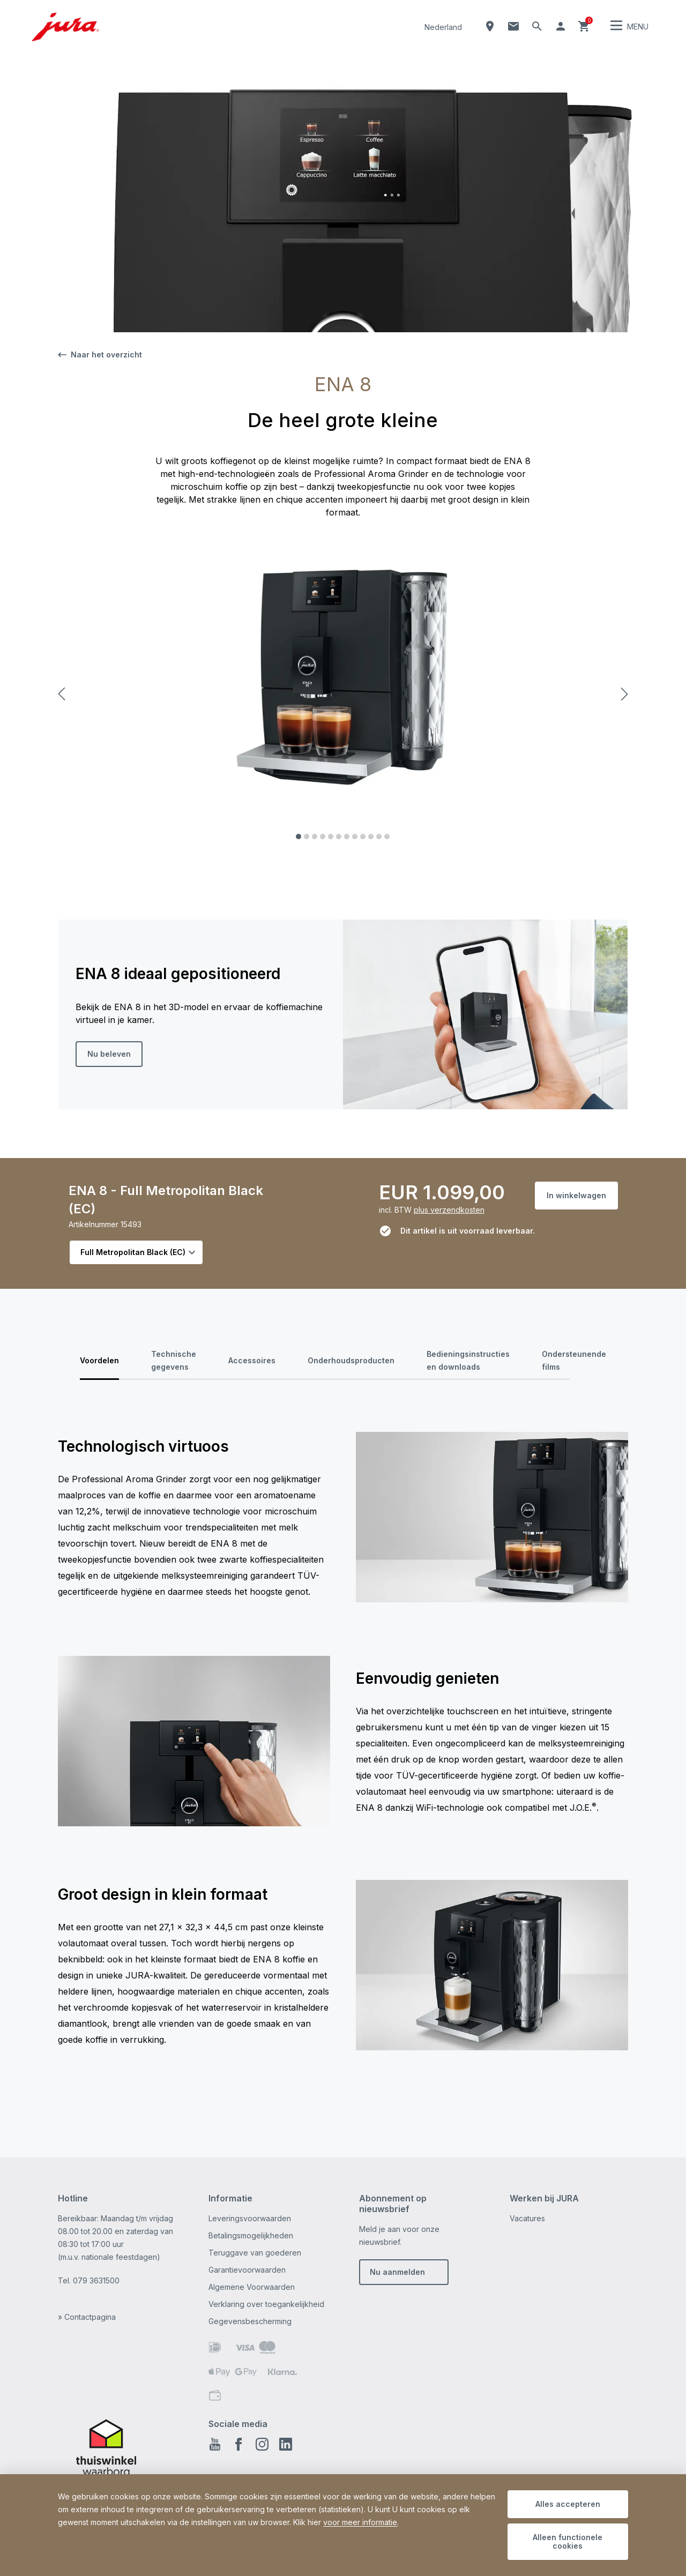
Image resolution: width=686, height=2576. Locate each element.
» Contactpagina (87, 2316)
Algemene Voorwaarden (251, 2286)
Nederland (443, 27)
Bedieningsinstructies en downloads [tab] (468, 1360)
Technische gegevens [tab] (173, 1360)
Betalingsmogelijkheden (250, 2235)
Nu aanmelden (397, 2271)
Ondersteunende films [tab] (574, 1360)
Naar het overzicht (100, 354)
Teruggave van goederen (254, 2252)
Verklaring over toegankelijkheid (266, 2304)
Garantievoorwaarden (247, 2269)
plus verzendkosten (449, 1209)
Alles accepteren (567, 2503)
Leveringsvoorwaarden (249, 2218)
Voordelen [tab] (99, 1360)
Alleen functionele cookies (567, 2541)
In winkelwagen (576, 1195)
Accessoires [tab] (251, 1360)
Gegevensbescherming (250, 2321)
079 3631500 (96, 2280)
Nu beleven (109, 1053)
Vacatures (527, 2218)
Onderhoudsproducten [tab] (351, 1360)
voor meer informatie (360, 2522)
